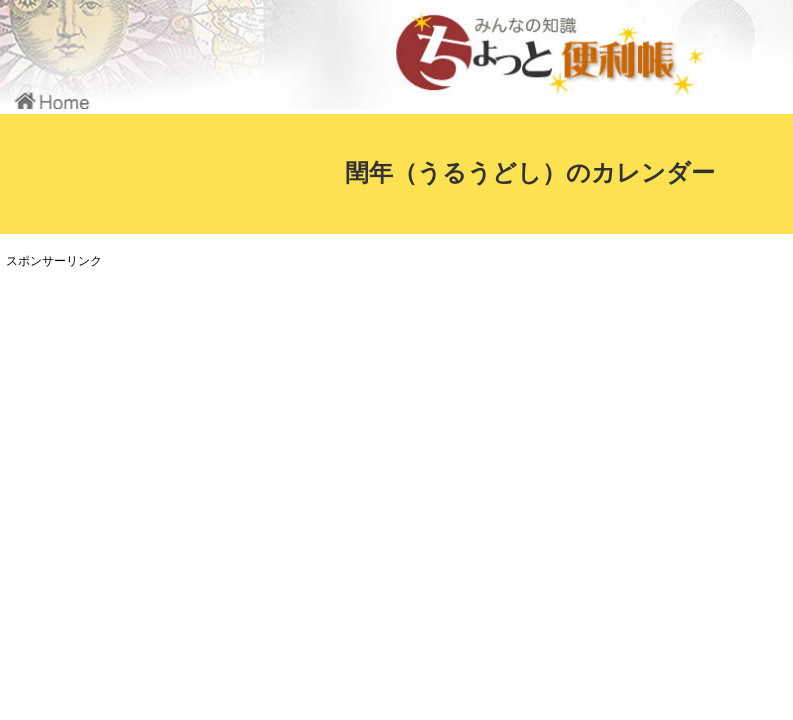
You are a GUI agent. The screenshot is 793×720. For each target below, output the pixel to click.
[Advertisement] (375, 414)
